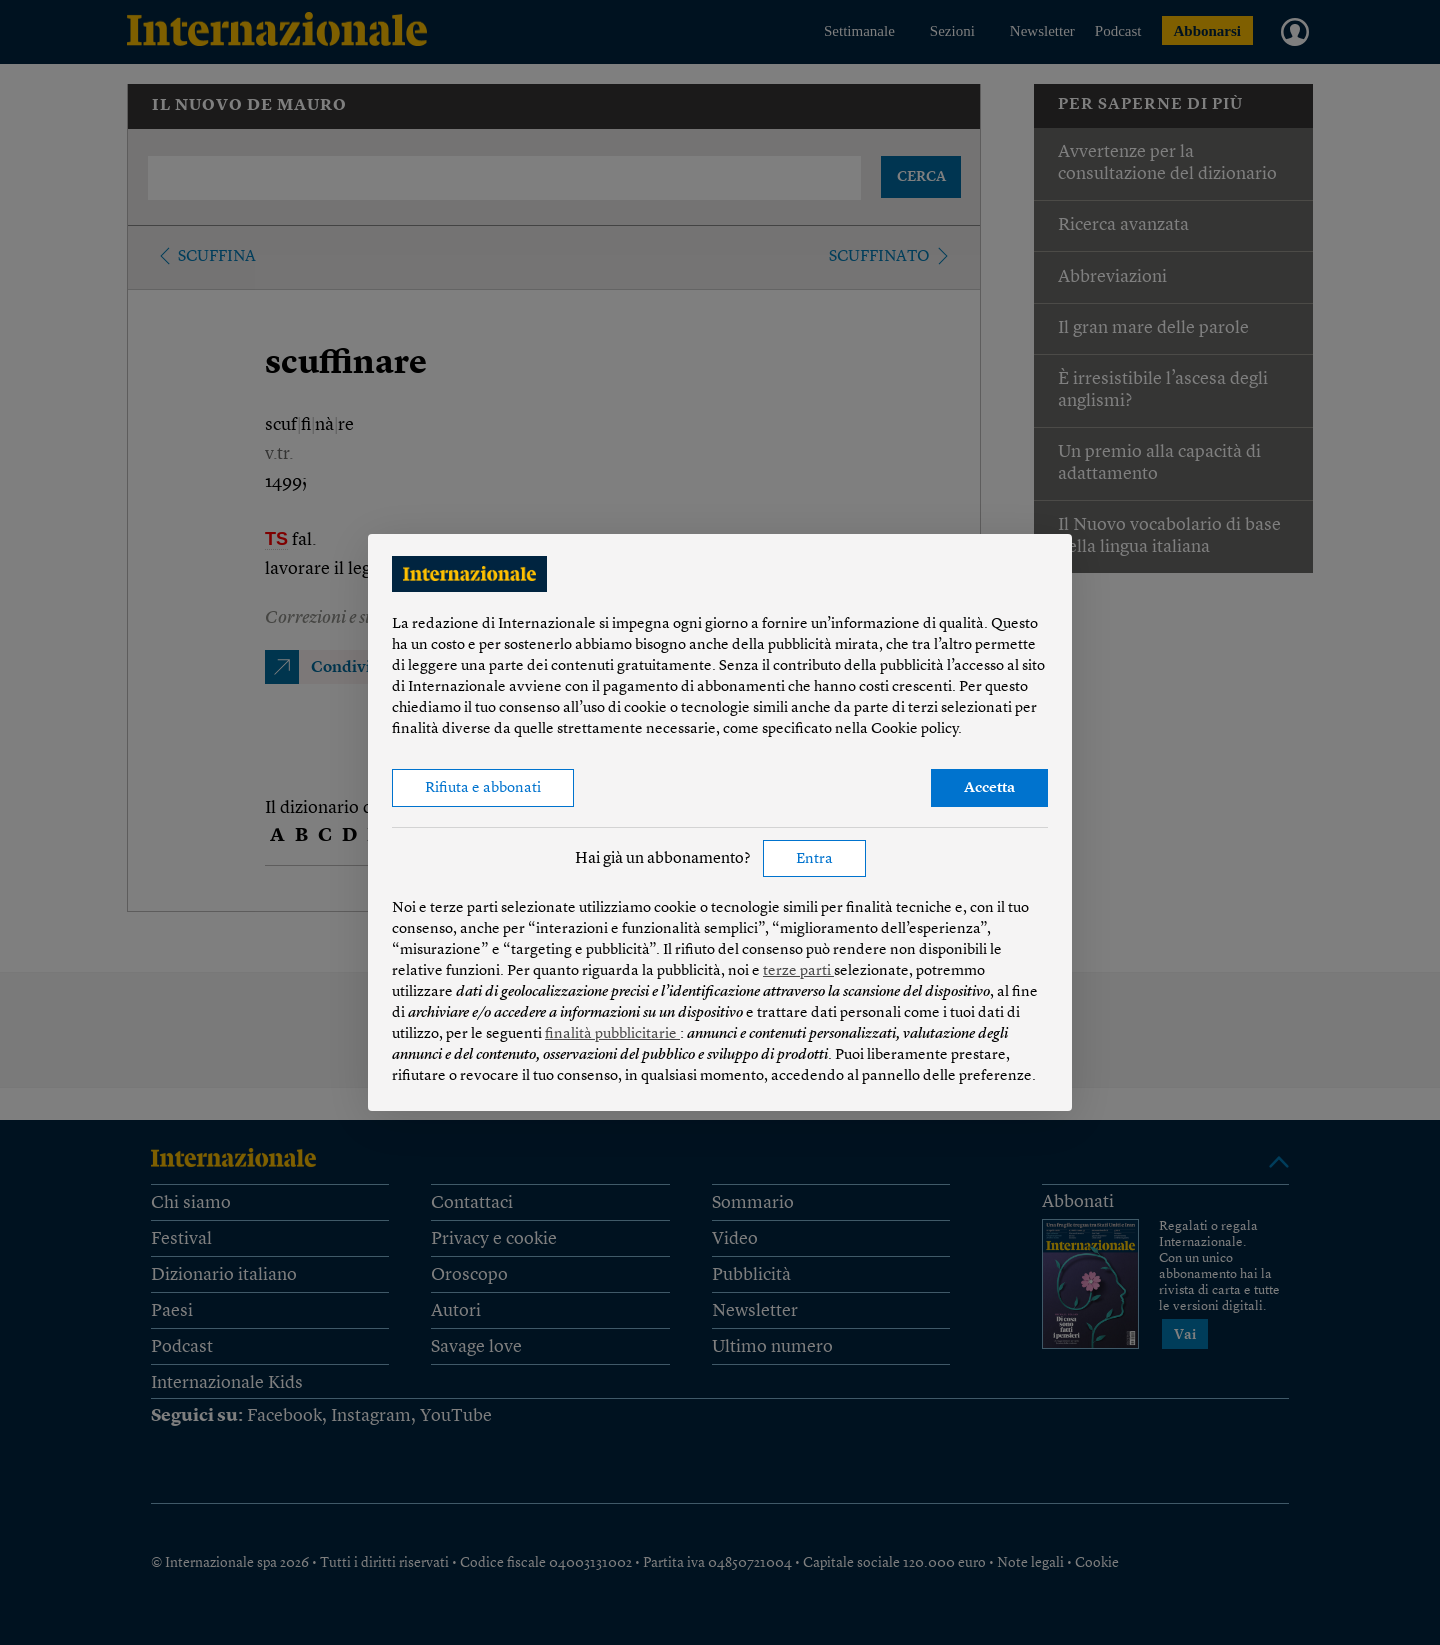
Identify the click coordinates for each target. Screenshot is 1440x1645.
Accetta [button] (989, 788)
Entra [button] (814, 859)
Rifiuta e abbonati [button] (483, 788)
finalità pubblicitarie (612, 1034)
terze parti (798, 971)
